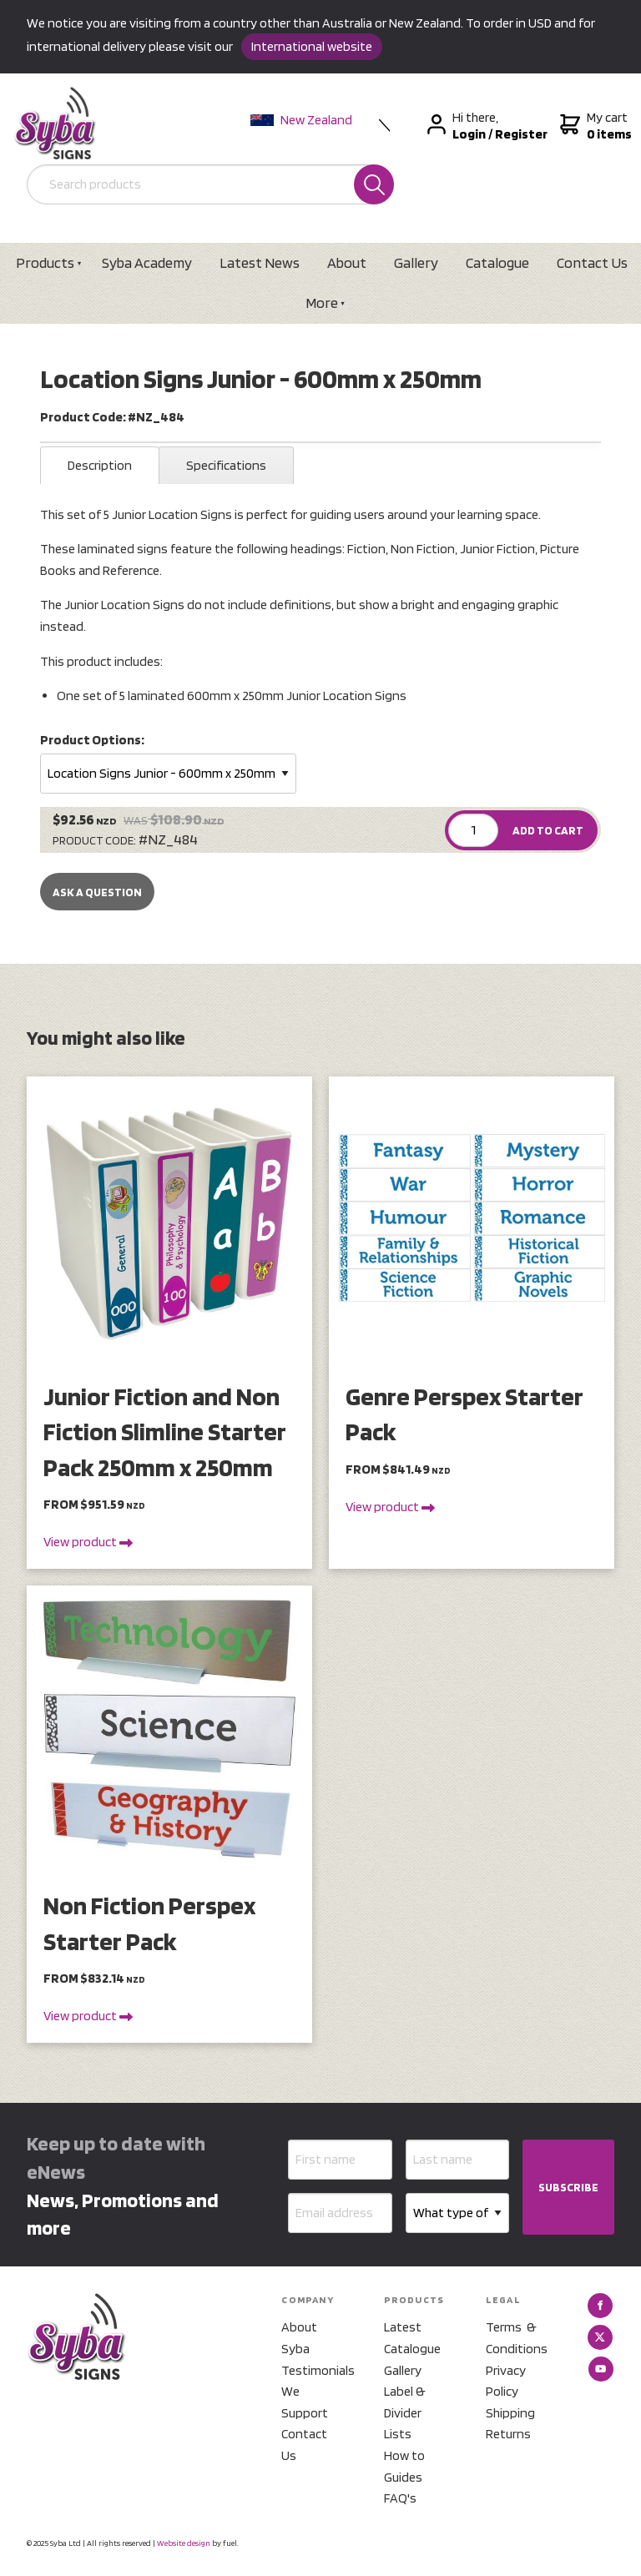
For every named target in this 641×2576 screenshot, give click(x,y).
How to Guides (404, 2466)
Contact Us (304, 2444)
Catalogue (497, 262)
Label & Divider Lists (405, 2412)
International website (311, 46)
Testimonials (312, 2370)
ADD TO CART (547, 830)
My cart (594, 126)
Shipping (510, 2413)
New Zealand (301, 120)
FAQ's (400, 2498)
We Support (304, 2402)
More (321, 302)
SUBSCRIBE (568, 2187)
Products (45, 262)
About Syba (299, 2338)
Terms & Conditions (517, 2338)
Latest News (260, 262)
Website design (183, 2543)
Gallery (416, 262)
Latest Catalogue (412, 2338)
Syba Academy (147, 262)
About (346, 262)
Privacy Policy (506, 2381)
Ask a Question (97, 892)
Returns (508, 2434)
